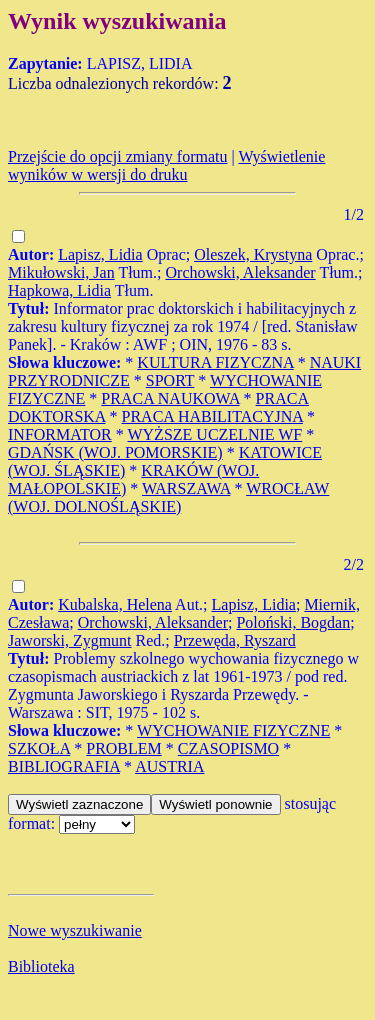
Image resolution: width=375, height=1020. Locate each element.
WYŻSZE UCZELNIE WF (214, 434)
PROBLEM (124, 748)
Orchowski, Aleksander (241, 272)
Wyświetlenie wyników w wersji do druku (166, 165)
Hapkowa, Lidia (59, 290)
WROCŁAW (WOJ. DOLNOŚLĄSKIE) (168, 497)
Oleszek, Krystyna (253, 254)
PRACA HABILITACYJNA (212, 416)
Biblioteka (41, 966)
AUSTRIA (169, 766)
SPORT (170, 380)
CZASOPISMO (228, 748)
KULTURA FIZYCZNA (215, 362)
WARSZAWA (186, 488)
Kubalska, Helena (115, 604)
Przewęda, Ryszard (235, 640)
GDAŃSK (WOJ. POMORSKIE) (115, 452)
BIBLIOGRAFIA (64, 766)
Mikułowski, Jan (61, 272)
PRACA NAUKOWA (170, 398)
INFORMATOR (60, 434)
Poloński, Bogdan (293, 622)
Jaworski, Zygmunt (70, 640)
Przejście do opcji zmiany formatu (117, 156)
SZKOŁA (39, 748)
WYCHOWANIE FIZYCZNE (233, 730)
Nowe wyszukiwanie (75, 930)
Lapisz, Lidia (100, 254)
